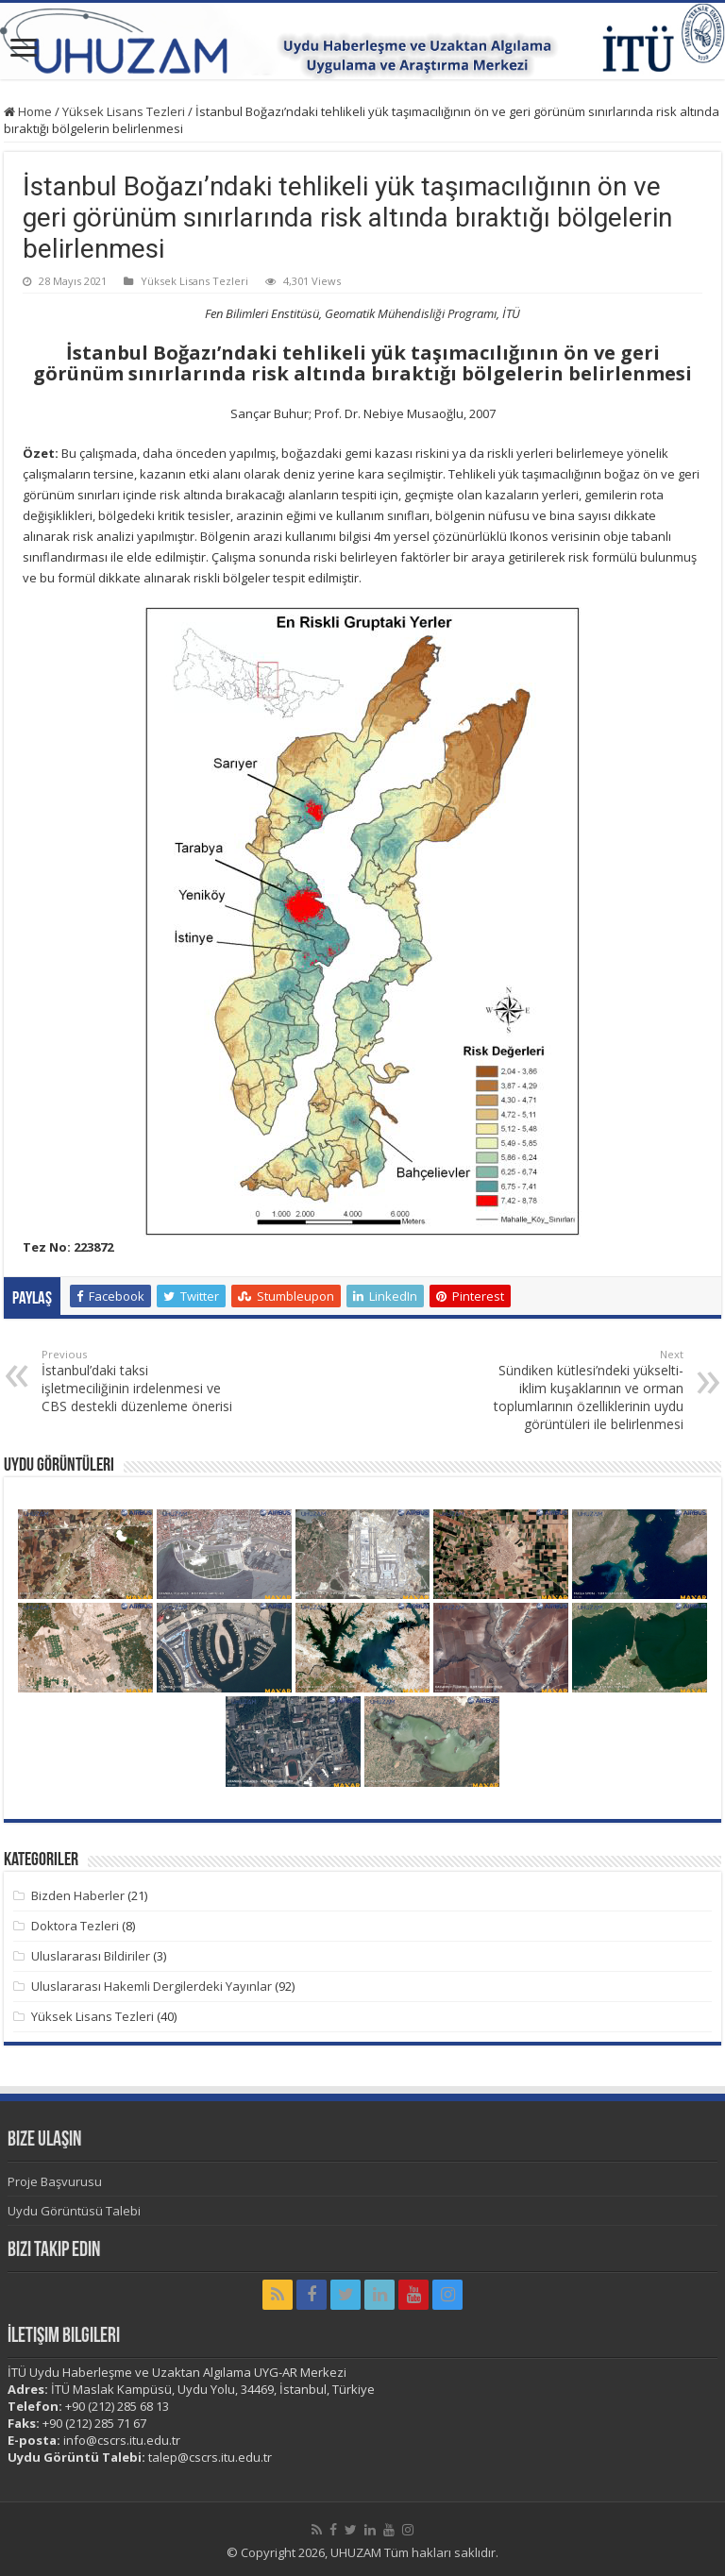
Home (28, 111)
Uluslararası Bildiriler (90, 1955)
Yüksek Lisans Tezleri (123, 111)
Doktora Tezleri (75, 1925)
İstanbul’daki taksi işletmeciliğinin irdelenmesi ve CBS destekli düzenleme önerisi (138, 1381)
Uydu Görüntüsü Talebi (74, 2210)
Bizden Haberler (78, 1895)
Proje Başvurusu (55, 2181)
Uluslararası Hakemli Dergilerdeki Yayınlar (151, 1986)
